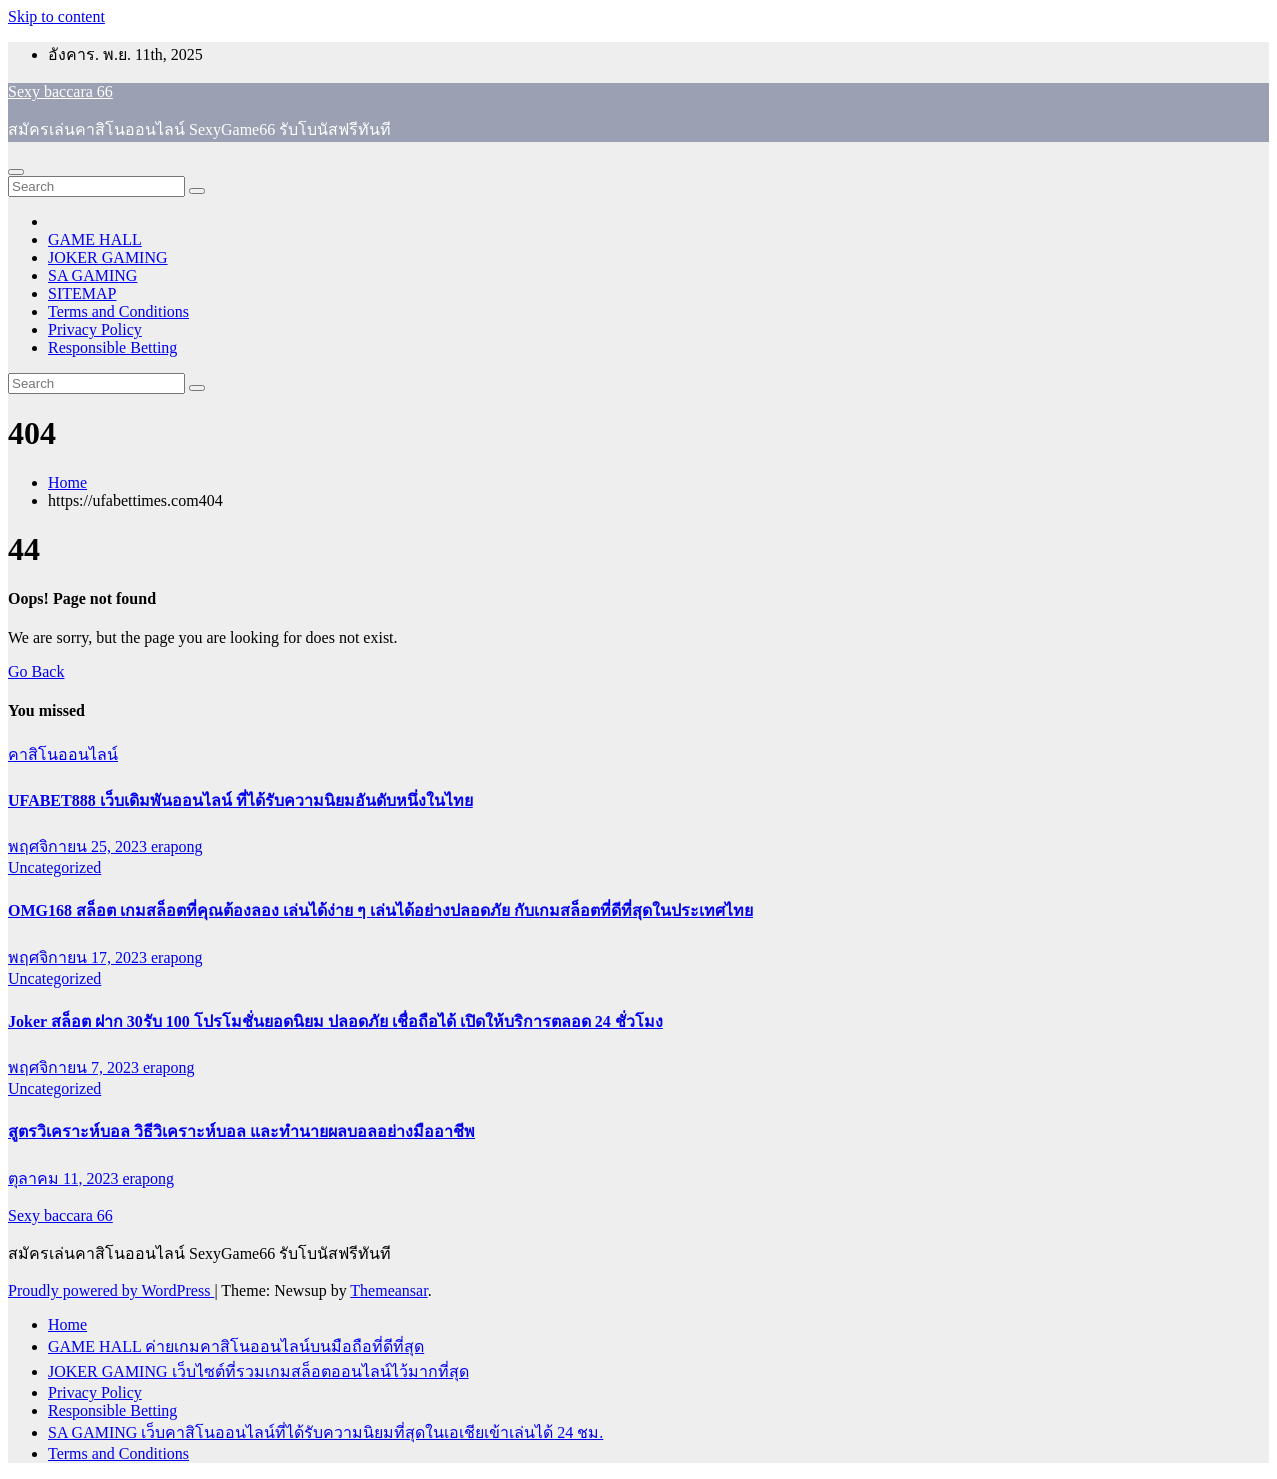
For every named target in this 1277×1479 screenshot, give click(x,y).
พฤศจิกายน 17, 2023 (79, 957)
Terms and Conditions (118, 311)
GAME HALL (95, 239)
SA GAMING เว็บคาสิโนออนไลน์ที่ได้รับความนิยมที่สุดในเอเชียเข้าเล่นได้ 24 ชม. (325, 1432)
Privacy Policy (95, 329)
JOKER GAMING (108, 257)
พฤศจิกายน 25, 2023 (79, 846)
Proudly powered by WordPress (111, 1290)
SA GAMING (92, 275)
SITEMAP (82, 293)
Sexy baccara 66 (60, 91)
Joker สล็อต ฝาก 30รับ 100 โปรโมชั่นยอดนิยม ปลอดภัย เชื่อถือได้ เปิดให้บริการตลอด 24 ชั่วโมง (335, 1021)
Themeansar (388, 1290)
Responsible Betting (112, 347)
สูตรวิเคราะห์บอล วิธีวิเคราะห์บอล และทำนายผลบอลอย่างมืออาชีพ (241, 1131)
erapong (177, 846)
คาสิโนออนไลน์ (63, 754)
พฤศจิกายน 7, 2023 (75, 1067)
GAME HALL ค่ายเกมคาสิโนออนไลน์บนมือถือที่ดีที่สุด (236, 1346)
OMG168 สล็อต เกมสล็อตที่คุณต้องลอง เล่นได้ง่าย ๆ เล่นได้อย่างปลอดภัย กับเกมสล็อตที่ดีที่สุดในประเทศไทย (380, 910)
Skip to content (56, 16)
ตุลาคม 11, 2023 (65, 1178)
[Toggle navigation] (16, 172)
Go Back (36, 671)
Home (67, 482)
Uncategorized (54, 867)
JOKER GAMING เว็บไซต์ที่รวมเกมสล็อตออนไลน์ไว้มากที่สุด (258, 1371)
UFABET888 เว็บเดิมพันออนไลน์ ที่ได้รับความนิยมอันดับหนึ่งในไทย (240, 800)
